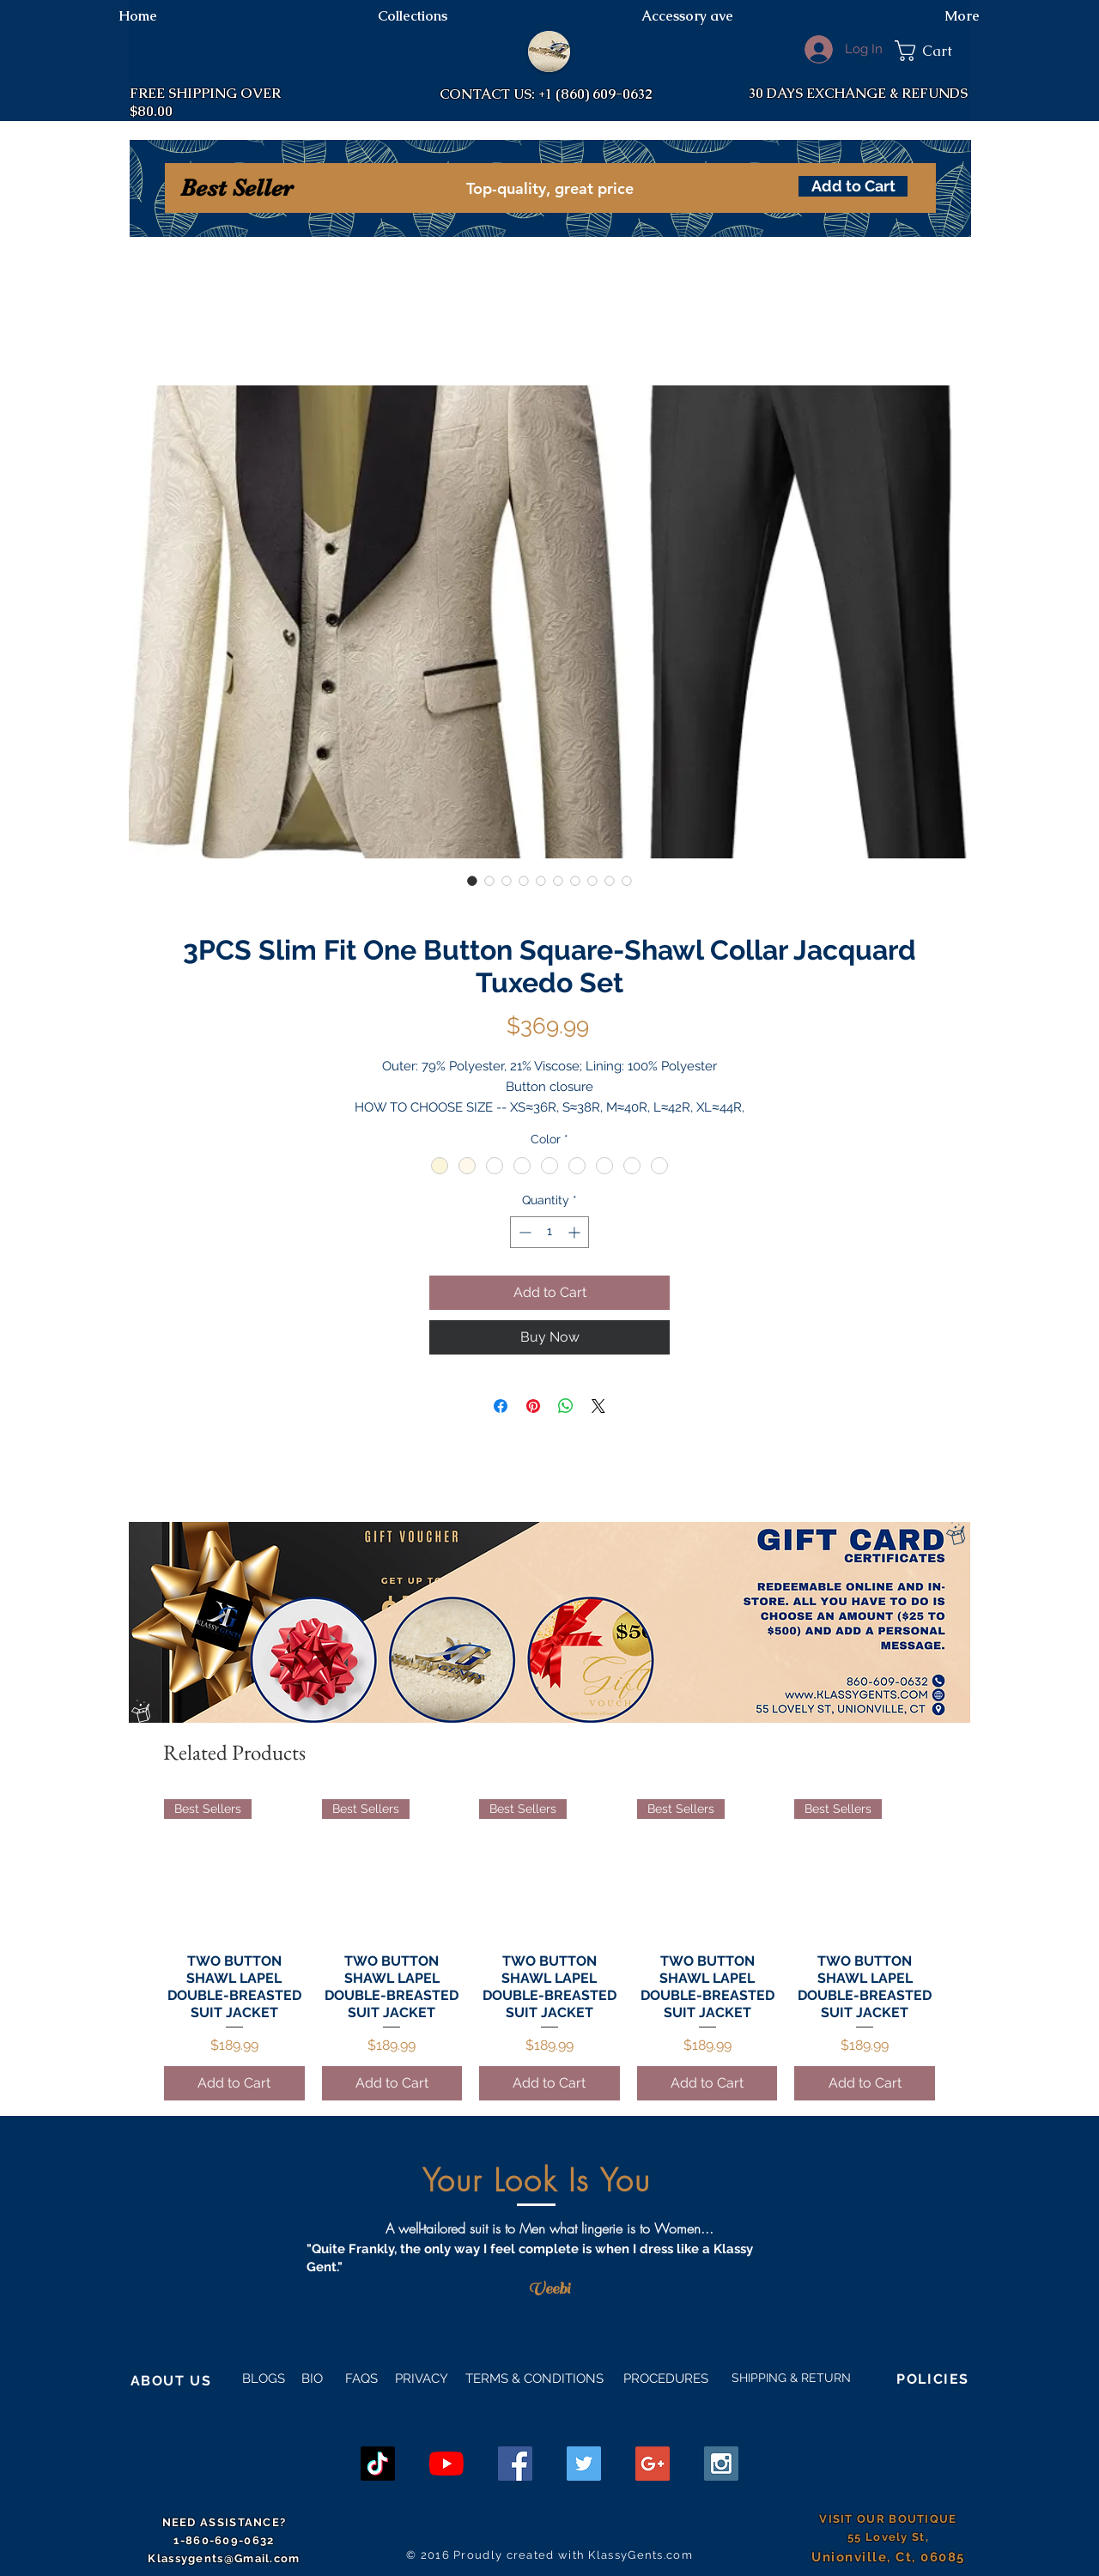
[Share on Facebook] (500, 1406)
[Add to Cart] (853, 186)
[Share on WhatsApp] (566, 1406)
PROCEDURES (664, 2378)
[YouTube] (446, 2463)
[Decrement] (523, 1232)
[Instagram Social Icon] (721, 2463)
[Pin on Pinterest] (533, 1406)
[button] (932, 50)
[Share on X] (598, 1406)
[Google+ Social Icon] (652, 2463)
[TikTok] (378, 2463)
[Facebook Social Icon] (515, 2463)
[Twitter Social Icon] (584, 2463)
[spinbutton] (549, 1232)
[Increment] (575, 1232)
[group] (549, 1949)
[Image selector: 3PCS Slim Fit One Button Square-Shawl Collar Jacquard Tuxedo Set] (472, 880)
